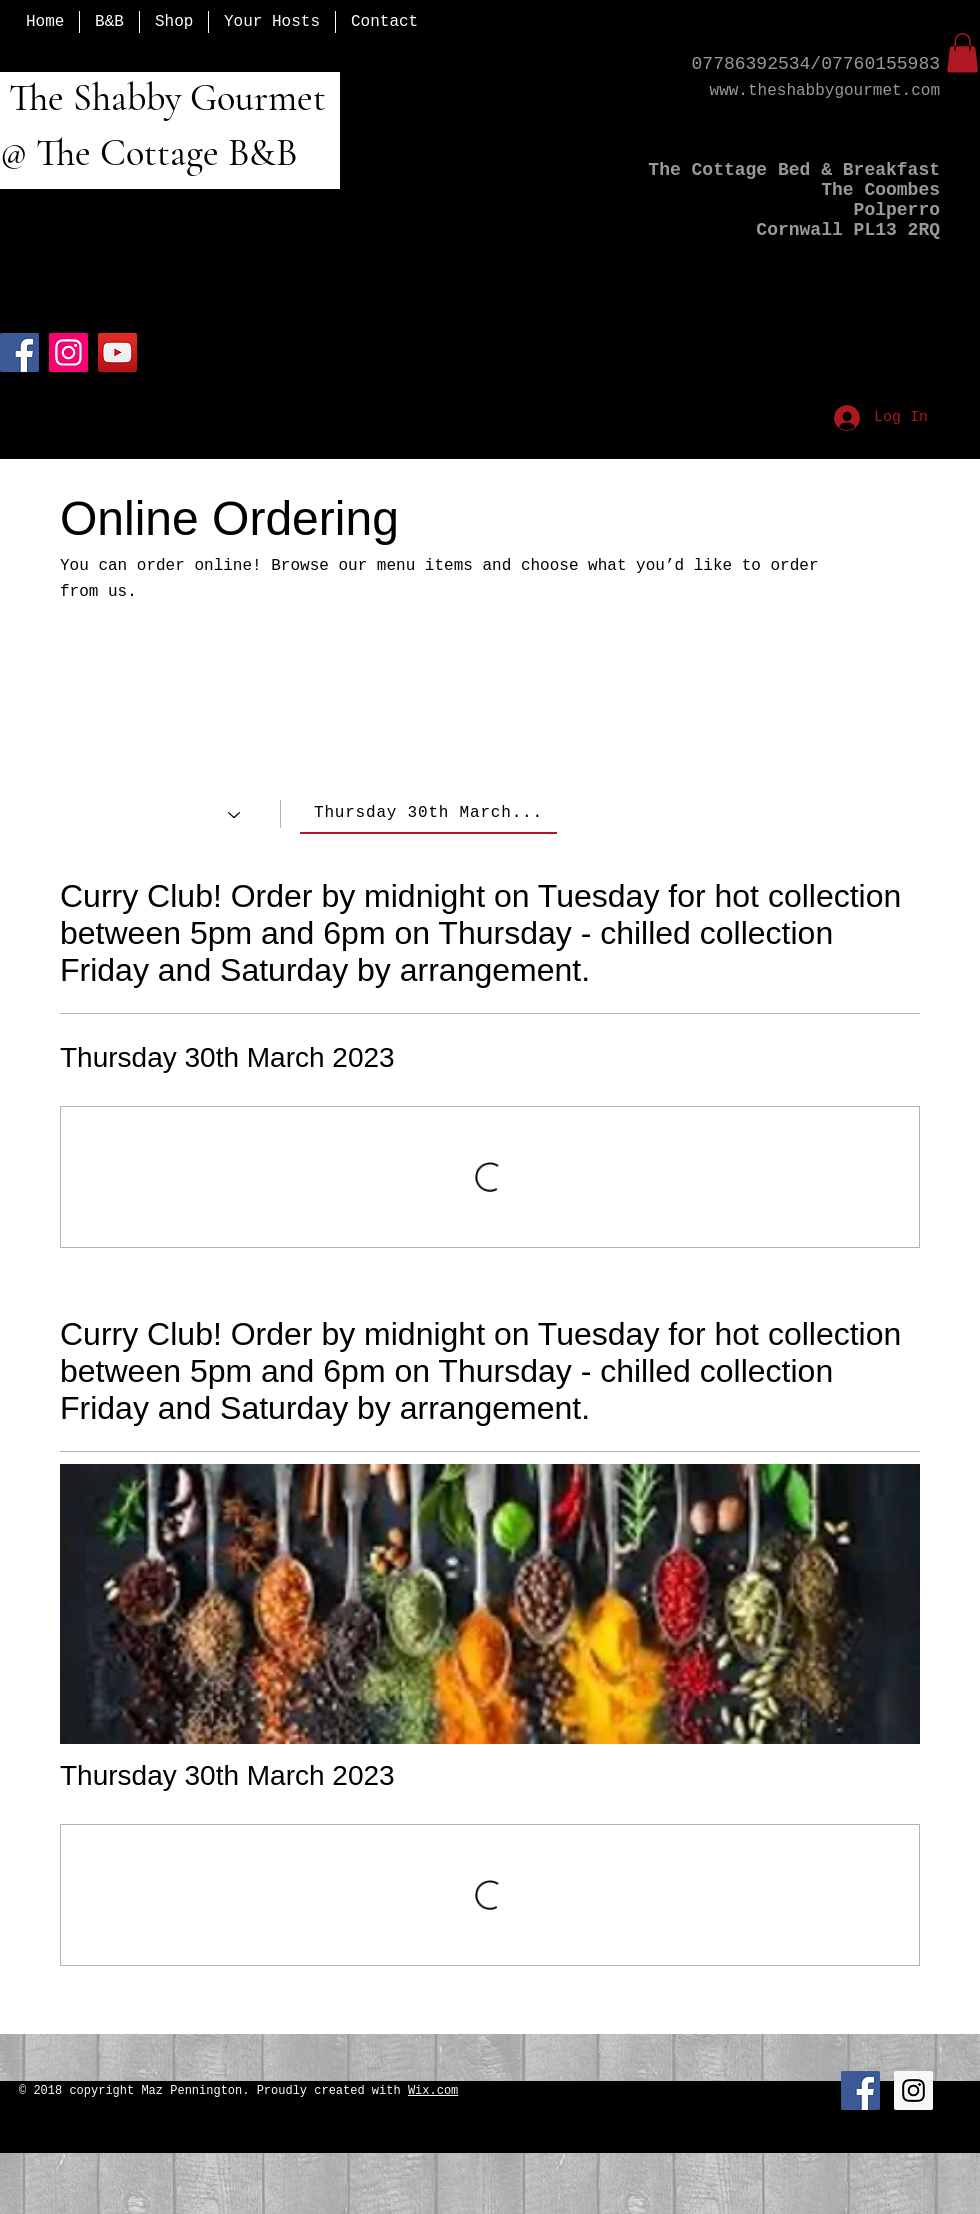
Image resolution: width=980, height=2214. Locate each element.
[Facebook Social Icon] (860, 2090)
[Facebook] (19, 352)
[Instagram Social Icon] (913, 2090)
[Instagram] (68, 352)
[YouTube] (117, 352)
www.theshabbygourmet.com (825, 91)
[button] (962, 52)
